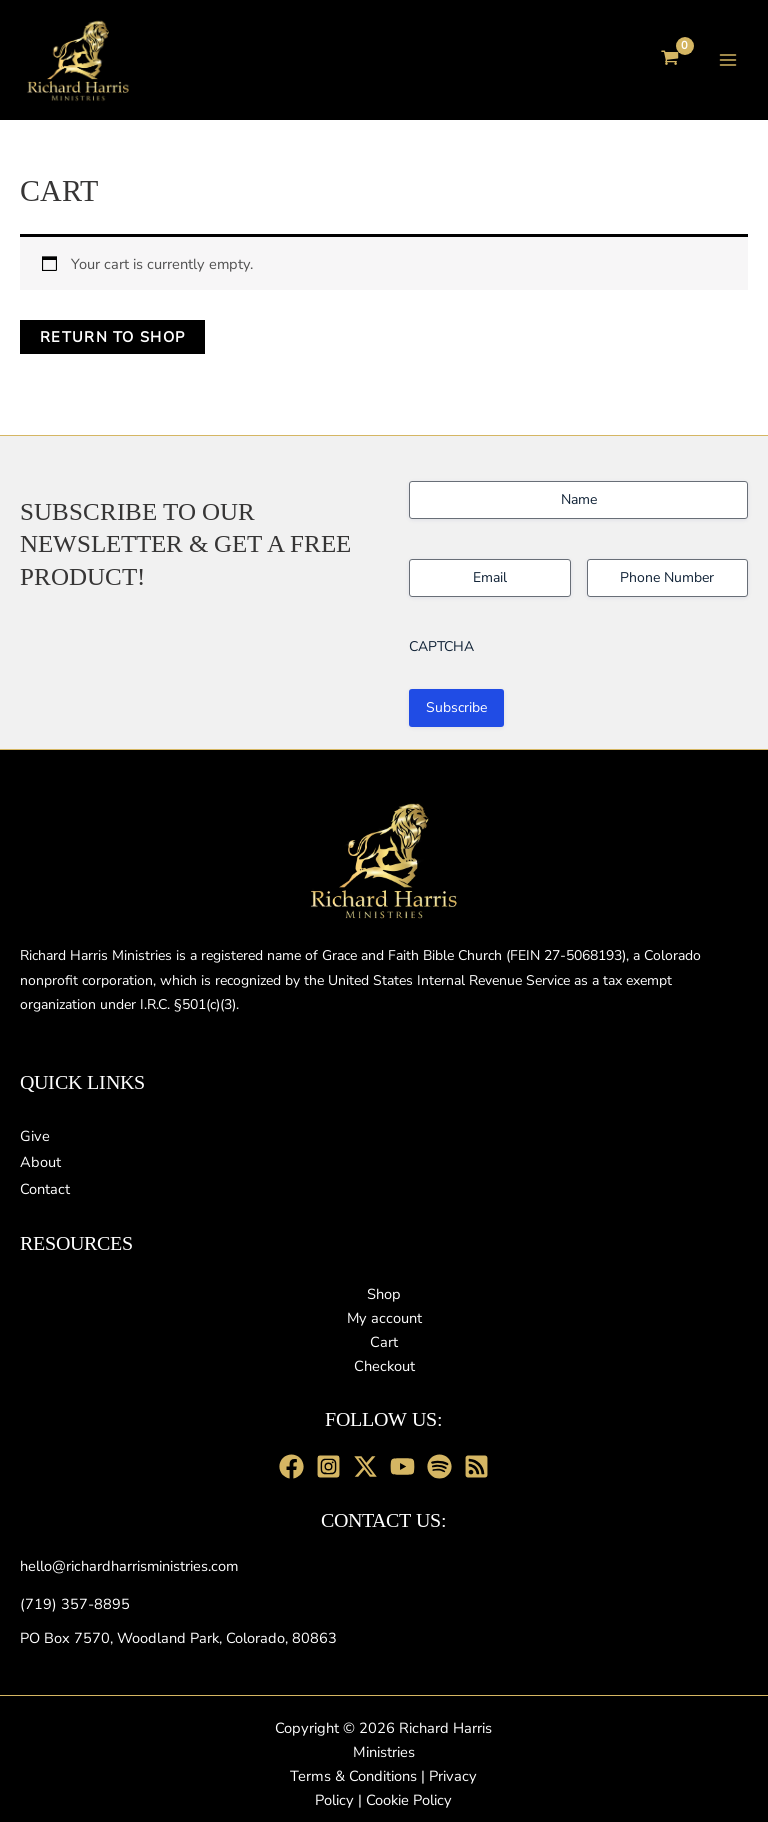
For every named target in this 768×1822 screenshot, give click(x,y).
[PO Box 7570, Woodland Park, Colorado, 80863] (178, 1638)
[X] (365, 1466)
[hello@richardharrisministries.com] (129, 1566)
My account (384, 1318)
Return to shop (112, 341)
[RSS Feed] (476, 1466)
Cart (384, 1342)
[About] (40, 1162)
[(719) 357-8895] (75, 1604)
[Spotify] (439, 1466)
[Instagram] (328, 1466)
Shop (384, 1294)
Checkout (384, 1366)
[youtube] (402, 1466)
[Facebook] (291, 1466)
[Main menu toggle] (728, 61)
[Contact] (45, 1189)
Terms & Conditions (353, 1776)
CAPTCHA (441, 644)
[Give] (35, 1136)
